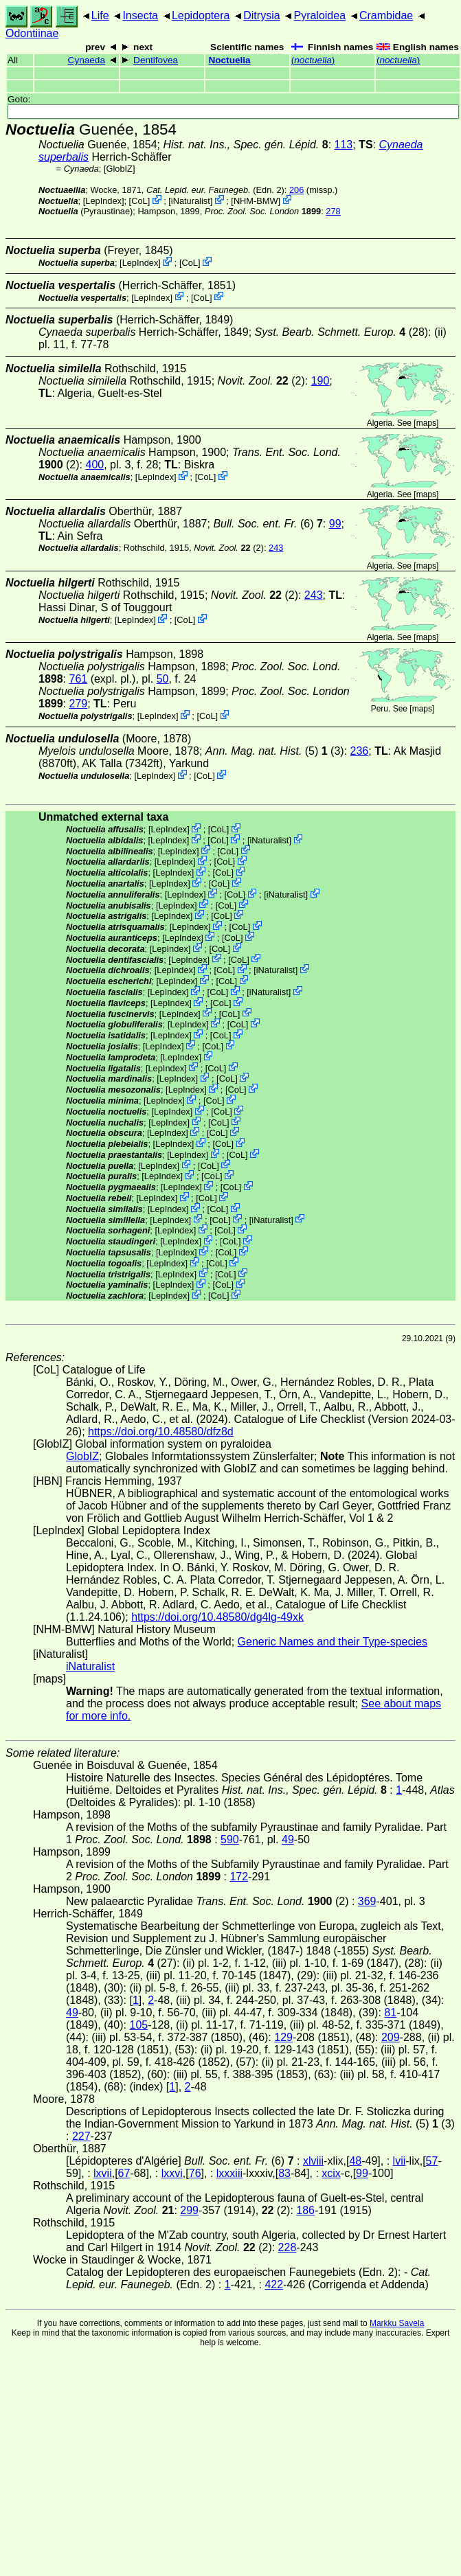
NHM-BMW (256, 201)
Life (100, 15)
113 (344, 144)
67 (124, 2173)
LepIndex (103, 201)
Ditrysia (261, 15)
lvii (399, 2161)
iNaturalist (190, 201)
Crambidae (386, 15)
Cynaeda (86, 60)
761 (78, 679)
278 (333, 211)
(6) (267, 523)
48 (355, 2161)
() (313, 60)
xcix (331, 2173)
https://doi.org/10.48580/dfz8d (161, 1431)
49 (288, 1839)
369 (367, 1901)
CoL (139, 201)
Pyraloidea (319, 15)
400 (94, 464)
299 (189, 2210)
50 (163, 679)
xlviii (313, 2161)
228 (287, 2247)
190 (320, 381)
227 (81, 2136)
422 (274, 2284)
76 (195, 2173)
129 (283, 2037)
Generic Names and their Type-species (332, 1642)
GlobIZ (119, 168)
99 (335, 523)
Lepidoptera (201, 15)
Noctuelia (229, 60)
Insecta (140, 15)
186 (305, 2210)
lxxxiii (229, 2173)
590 (230, 1839)
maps (426, 423)
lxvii (102, 2173)
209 (390, 2037)
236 (359, 751)
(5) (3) (274, 751)
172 (238, 1876)
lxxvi (172, 2173)
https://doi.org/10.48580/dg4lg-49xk (217, 1617)
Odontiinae (31, 33)
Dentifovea (155, 60)
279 (78, 703)
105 (138, 2025)
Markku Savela (397, 2323)
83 (284, 2173)
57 (432, 2161)
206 (296, 190)
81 (390, 2012)
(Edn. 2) (215, 190)
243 (276, 548)
